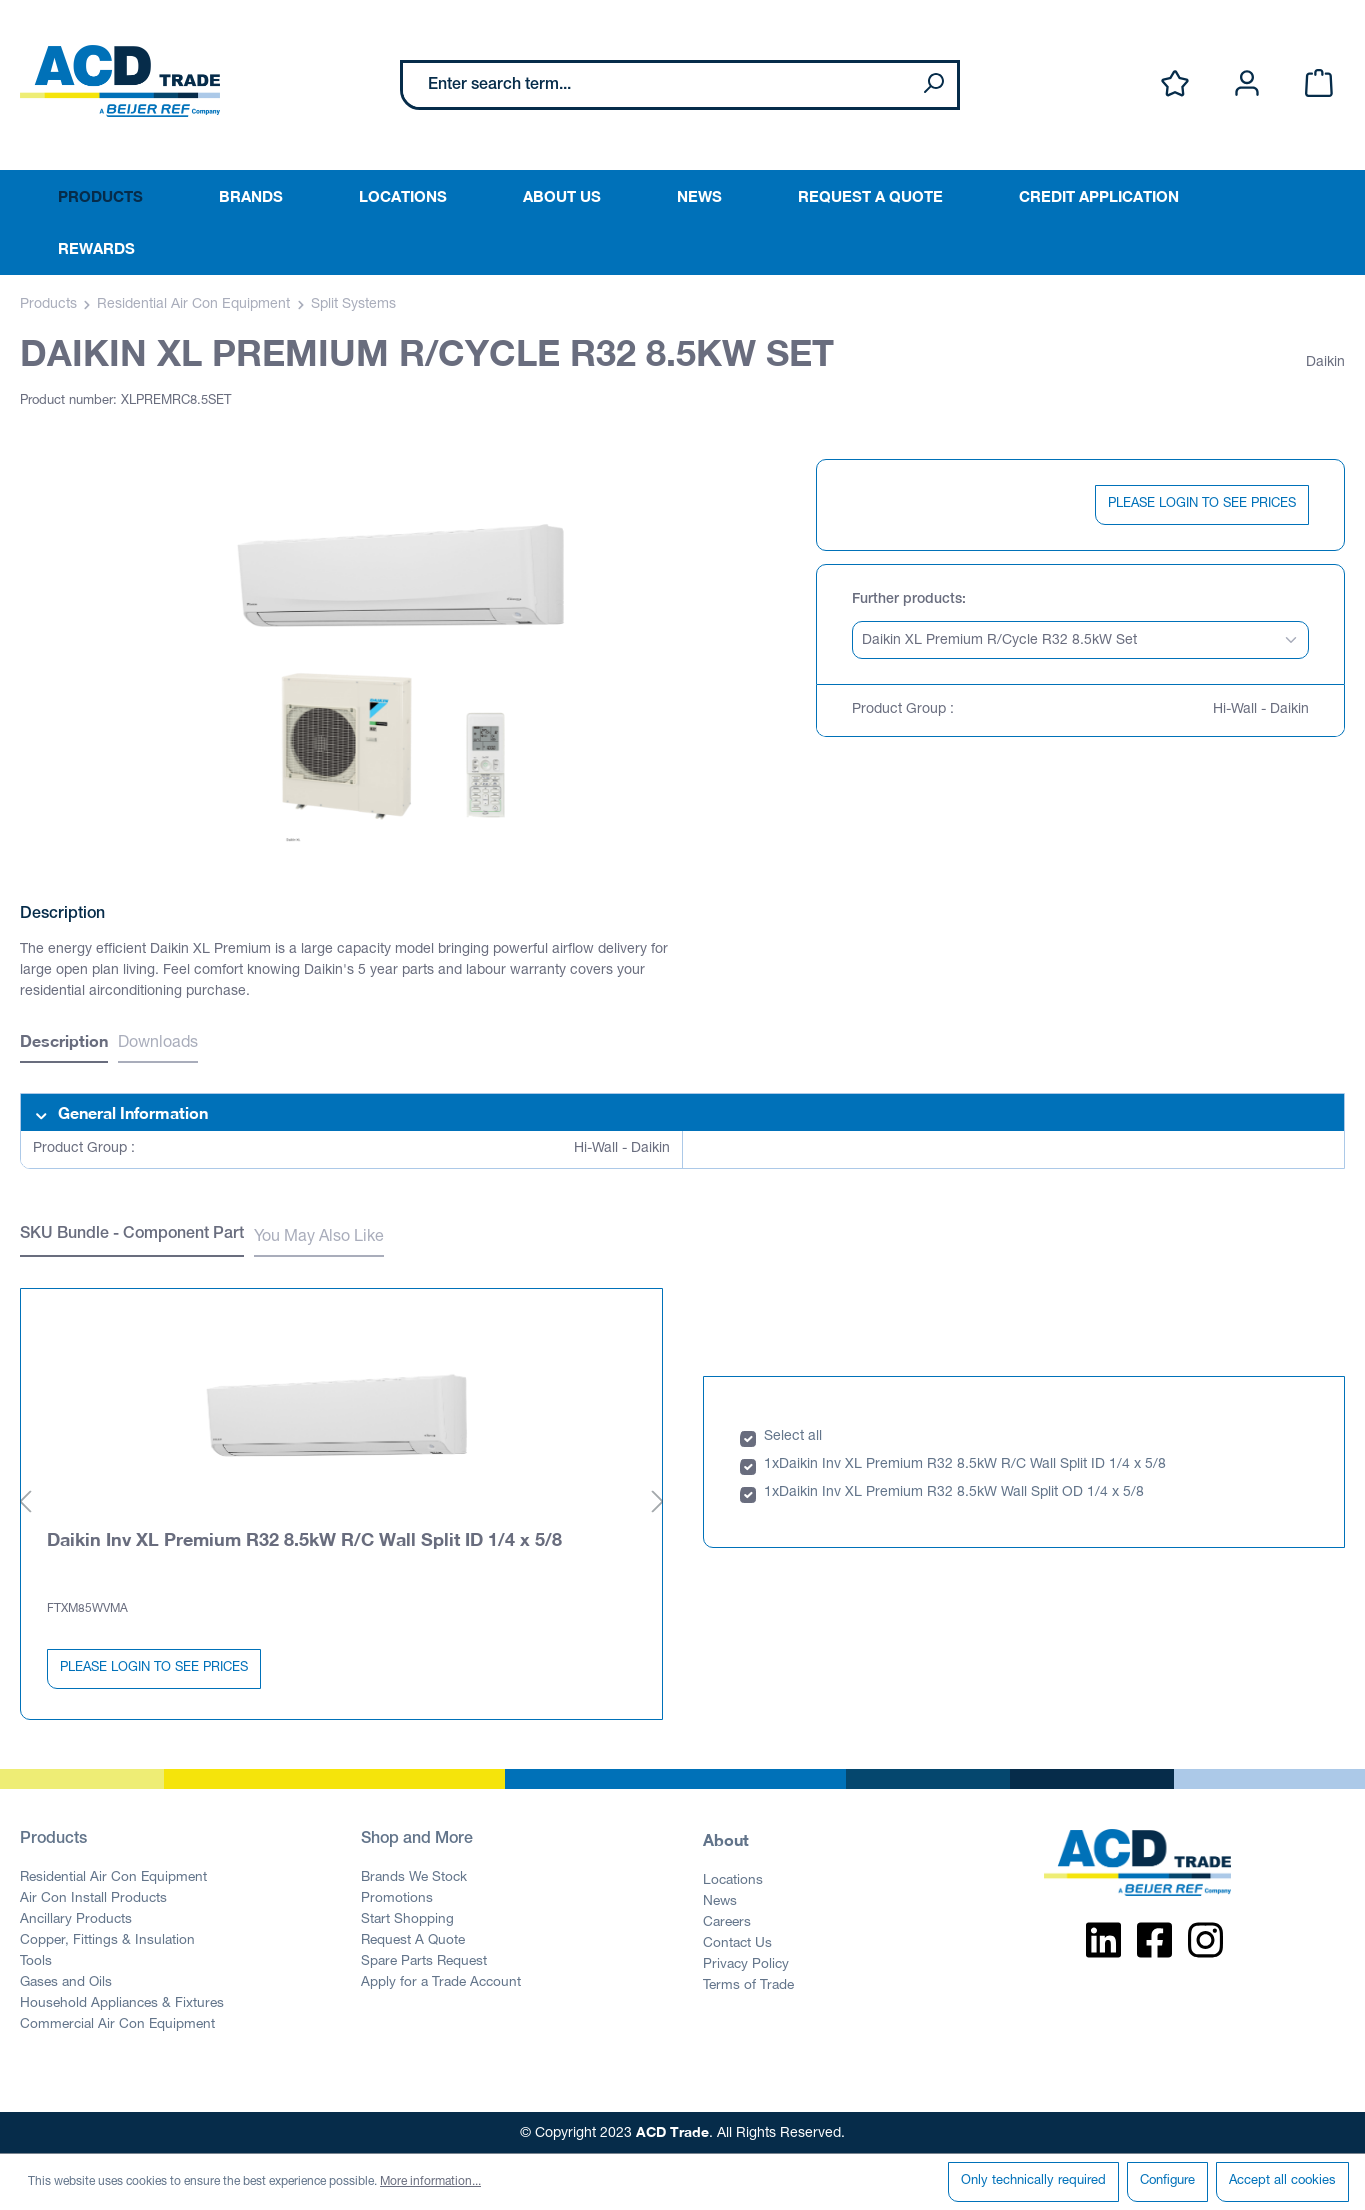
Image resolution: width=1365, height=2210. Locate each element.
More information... (430, 2182)
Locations (733, 1880)
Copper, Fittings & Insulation (107, 1940)
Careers (727, 1922)
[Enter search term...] (656, 85)
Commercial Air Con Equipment (117, 2024)
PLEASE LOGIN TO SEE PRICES (1202, 504)
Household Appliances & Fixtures (122, 2003)
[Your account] (1247, 84)
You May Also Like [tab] (319, 1238)
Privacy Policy (746, 1964)
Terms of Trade (748, 1985)
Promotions (397, 1898)
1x (771, 1464)
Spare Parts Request (424, 1961)
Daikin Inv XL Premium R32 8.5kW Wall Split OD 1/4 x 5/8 (961, 1492)
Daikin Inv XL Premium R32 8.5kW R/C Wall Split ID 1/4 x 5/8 (304, 1538)
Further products (907, 600)
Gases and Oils (66, 1982)
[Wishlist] (1175, 84)
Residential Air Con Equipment (113, 1877)
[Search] (933, 85)
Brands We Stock (414, 1877)
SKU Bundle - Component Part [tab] (132, 1235)
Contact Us (737, 1943)
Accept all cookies (1282, 2181)
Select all (793, 1436)
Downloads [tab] (158, 1044)
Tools (36, 1961)
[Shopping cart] (1319, 84)
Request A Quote (413, 1940)
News (720, 1901)
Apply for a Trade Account (441, 1982)
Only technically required (1033, 2181)
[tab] (64, 1043)
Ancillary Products (76, 1919)
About (726, 1838)
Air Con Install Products (93, 1898)
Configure (1167, 2181)
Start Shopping (407, 1919)
